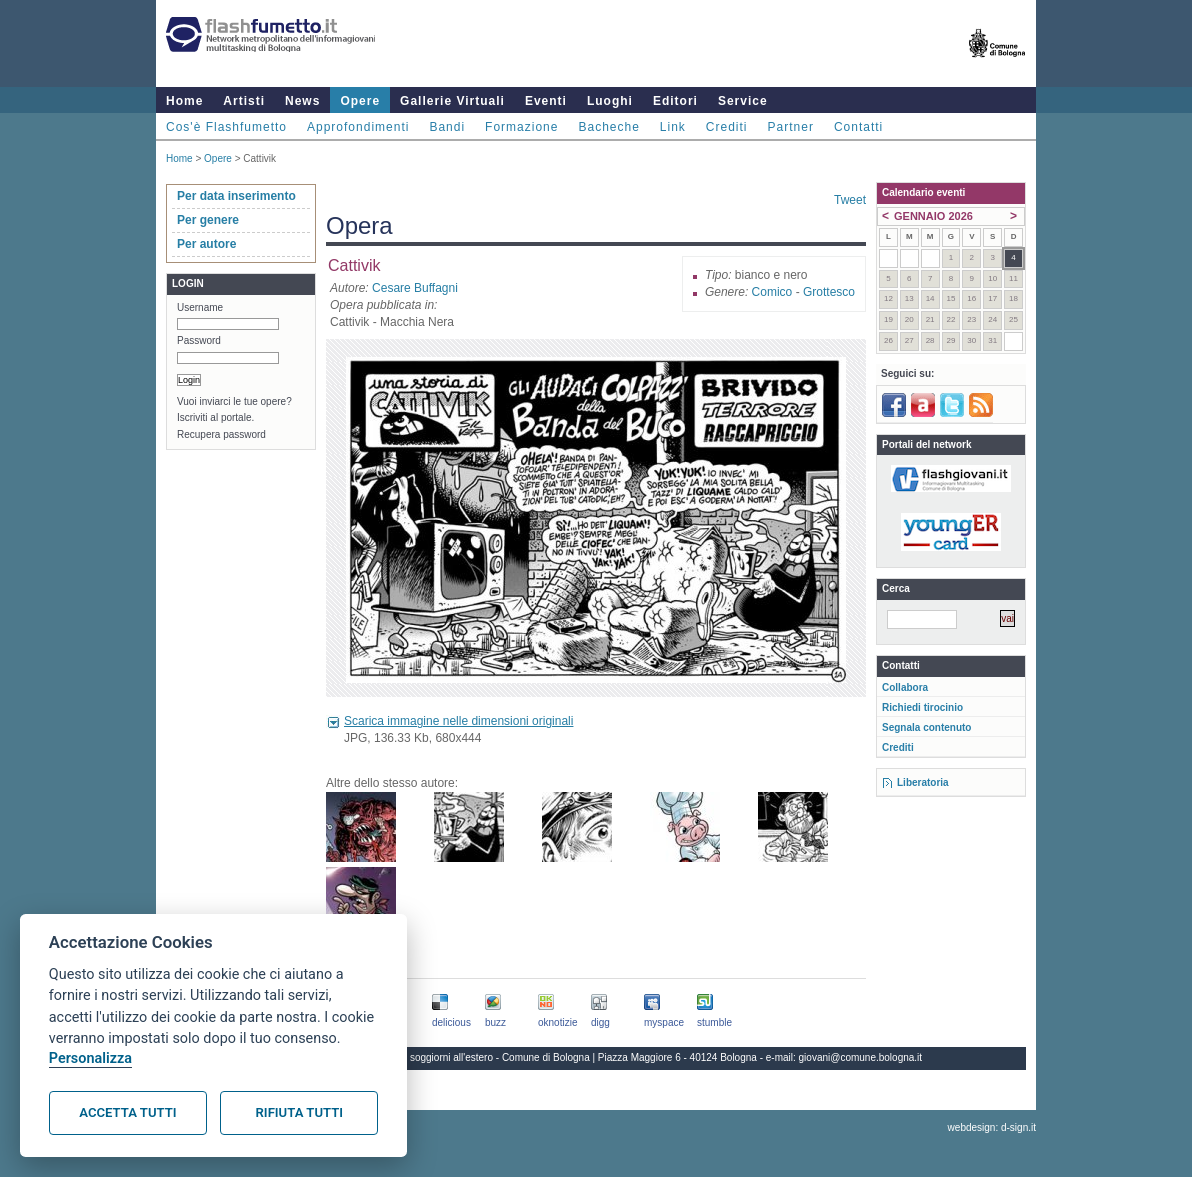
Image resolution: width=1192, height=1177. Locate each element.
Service (743, 101)
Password (199, 340)
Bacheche (608, 127)
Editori (675, 101)
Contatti (858, 127)
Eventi (546, 101)
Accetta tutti (127, 1112)
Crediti (727, 127)
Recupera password (221, 434)
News (302, 101)
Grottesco (829, 292)
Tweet (850, 200)
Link (673, 127)
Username (200, 307)
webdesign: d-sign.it (992, 1127)
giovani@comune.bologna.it (861, 1057)
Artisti (244, 101)
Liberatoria (923, 782)
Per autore (206, 244)
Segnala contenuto (926, 727)
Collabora (905, 687)
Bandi (447, 127)
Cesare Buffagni (415, 288)
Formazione (521, 127)
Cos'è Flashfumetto (226, 127)
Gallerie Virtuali (452, 101)
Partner (791, 127)
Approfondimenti (358, 127)
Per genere (208, 220)
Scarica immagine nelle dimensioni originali (458, 721)
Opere (360, 101)
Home (184, 101)
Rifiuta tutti (299, 1112)
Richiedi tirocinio (922, 707)
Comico (772, 292)
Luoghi (610, 101)
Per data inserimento (236, 196)
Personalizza (90, 1058)
